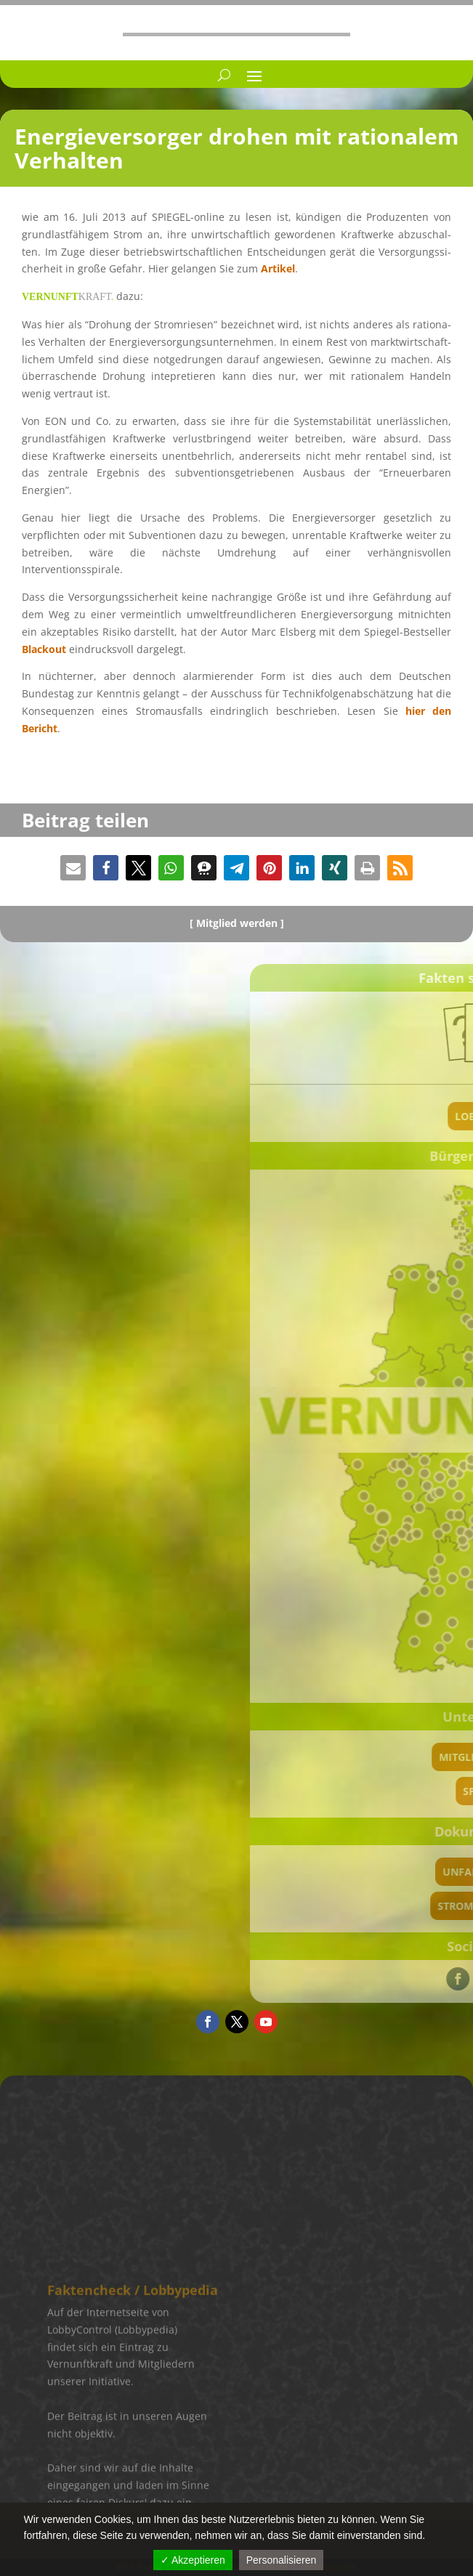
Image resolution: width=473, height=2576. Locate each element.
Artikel (278, 268)
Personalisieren (281, 2560)
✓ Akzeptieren (193, 2560)
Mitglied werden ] (240, 923)
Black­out (44, 649)
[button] (73, 867)
